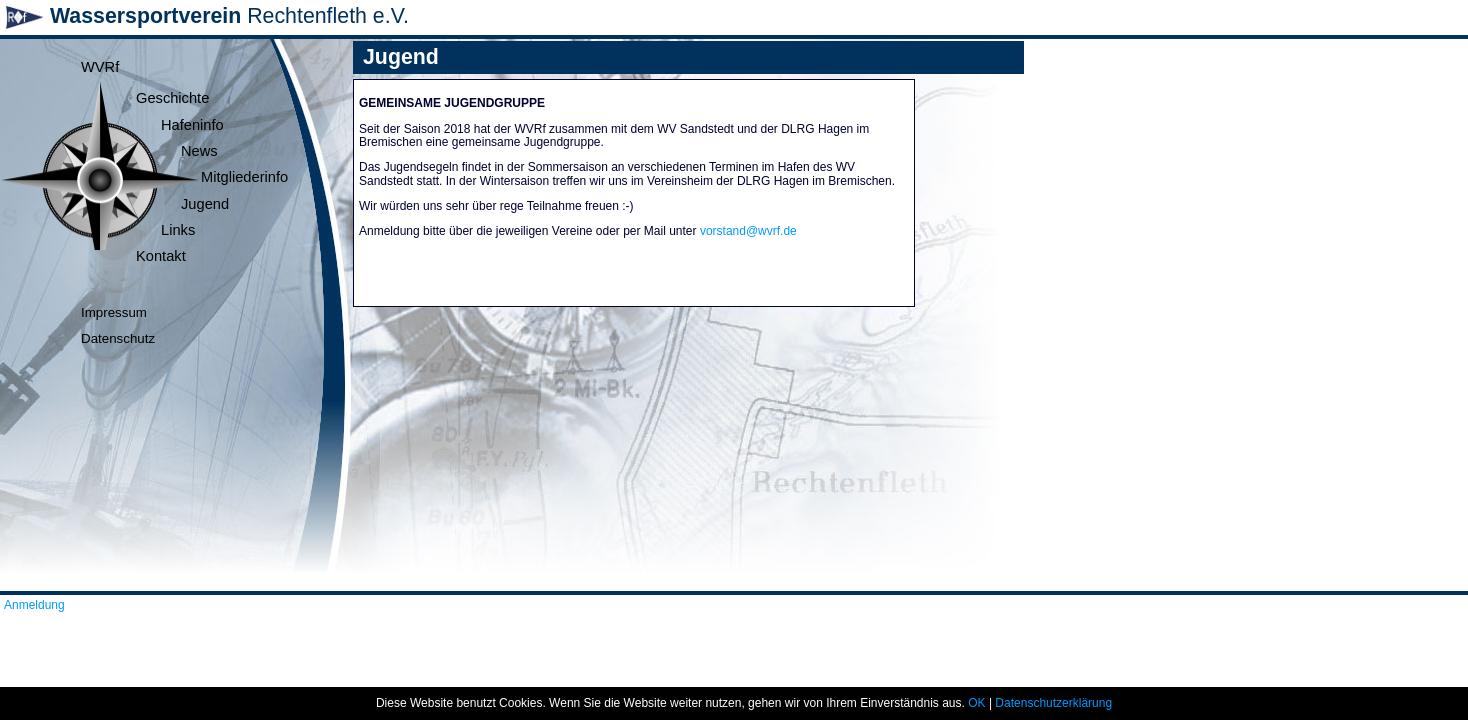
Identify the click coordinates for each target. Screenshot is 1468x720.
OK (976, 703)
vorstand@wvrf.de (748, 231)
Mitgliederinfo (244, 177)
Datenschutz (118, 338)
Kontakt (161, 256)
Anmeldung (34, 605)
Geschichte (172, 98)
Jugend (205, 204)
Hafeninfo (192, 125)
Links (178, 230)
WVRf (100, 67)
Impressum (114, 312)
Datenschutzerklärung (1053, 703)
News (199, 151)
